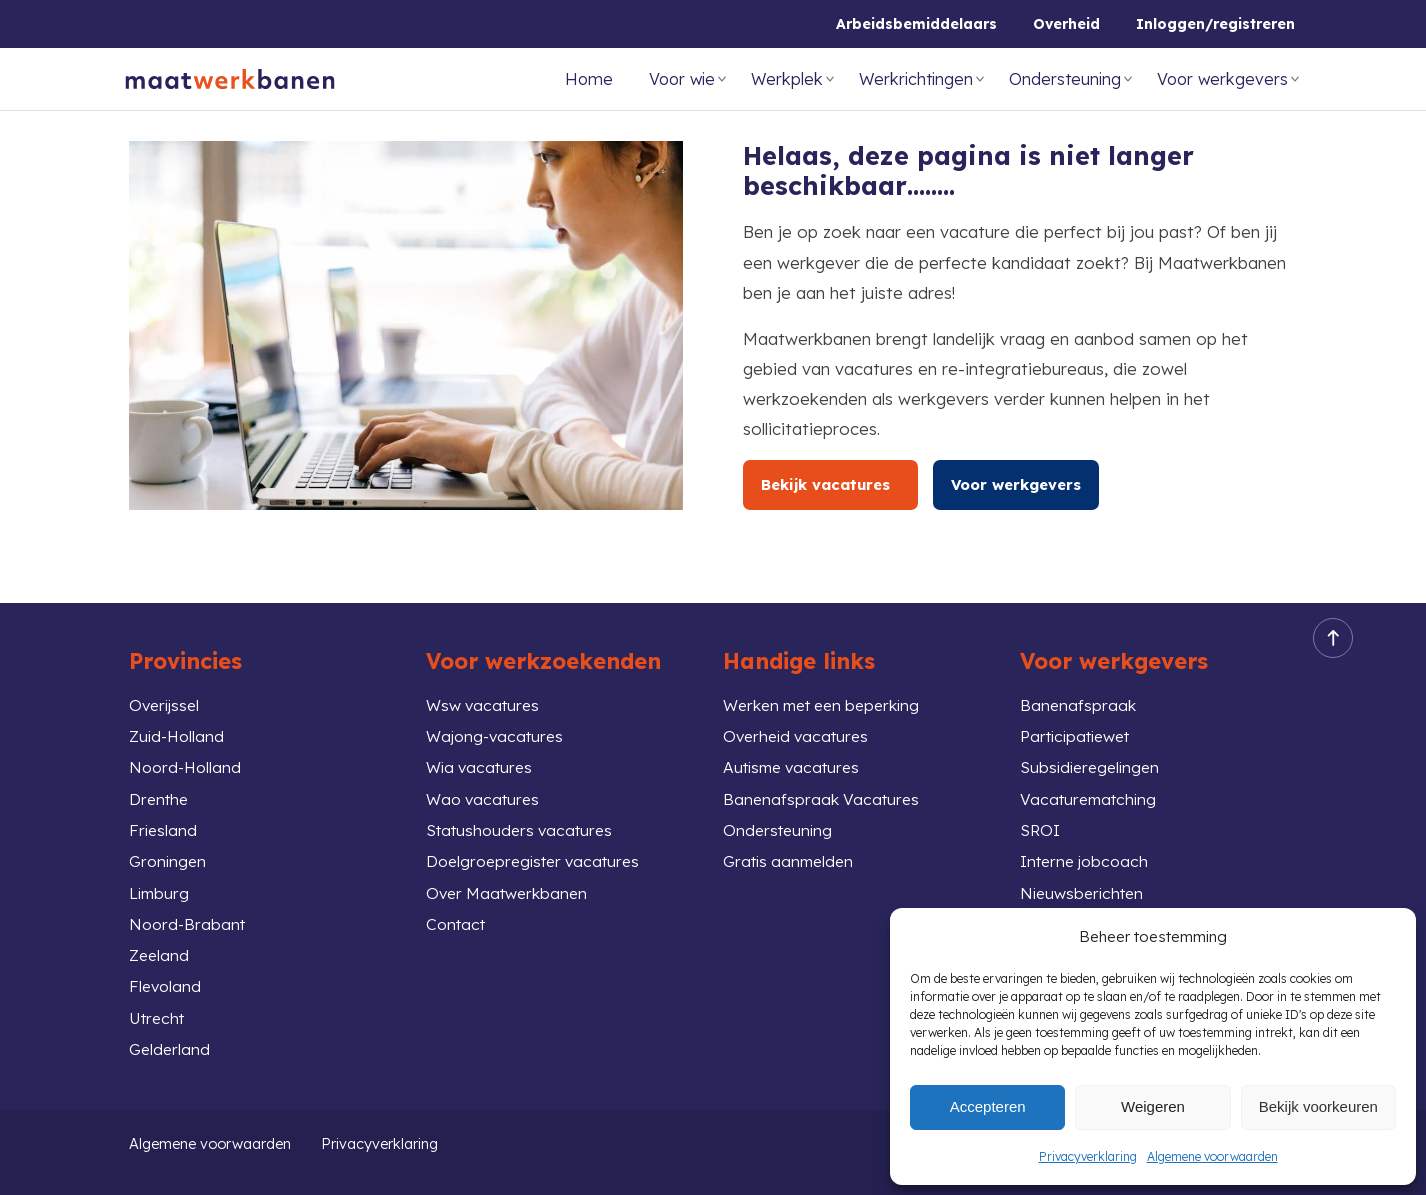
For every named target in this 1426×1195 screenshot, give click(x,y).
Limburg (160, 880)
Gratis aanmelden (792, 846)
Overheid (1066, 24)
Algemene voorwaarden (1212, 1156)
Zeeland (160, 947)
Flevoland (166, 980)
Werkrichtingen (916, 79)
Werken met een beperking (830, 679)
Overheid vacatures (800, 713)
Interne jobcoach (1088, 846)
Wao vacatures (486, 780)
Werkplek (787, 79)
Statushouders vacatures (525, 813)
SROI (1041, 813)
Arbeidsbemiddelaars (916, 24)
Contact (458, 913)
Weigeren (1153, 1106)
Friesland (164, 813)
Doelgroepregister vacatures (540, 846)
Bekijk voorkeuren (1318, 1106)
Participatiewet (1081, 713)
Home (589, 79)
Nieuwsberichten (1085, 880)
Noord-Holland (187, 746)
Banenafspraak (1079, 679)
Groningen (169, 846)
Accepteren (988, 1106)
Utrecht (159, 1014)
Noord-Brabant (189, 913)
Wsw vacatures (486, 679)
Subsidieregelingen (1093, 746)
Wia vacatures (482, 746)
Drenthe (161, 780)
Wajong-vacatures (498, 713)
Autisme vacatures (796, 746)
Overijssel (166, 679)
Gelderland (171, 1047)
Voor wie (682, 79)
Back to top (1327, 611)
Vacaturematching (1092, 780)
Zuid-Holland (179, 713)
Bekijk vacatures (833, 484)
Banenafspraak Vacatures (824, 780)
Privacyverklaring (1088, 1156)
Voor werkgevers (1222, 79)
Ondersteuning (1065, 79)
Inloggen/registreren (1215, 24)
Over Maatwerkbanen (511, 880)
